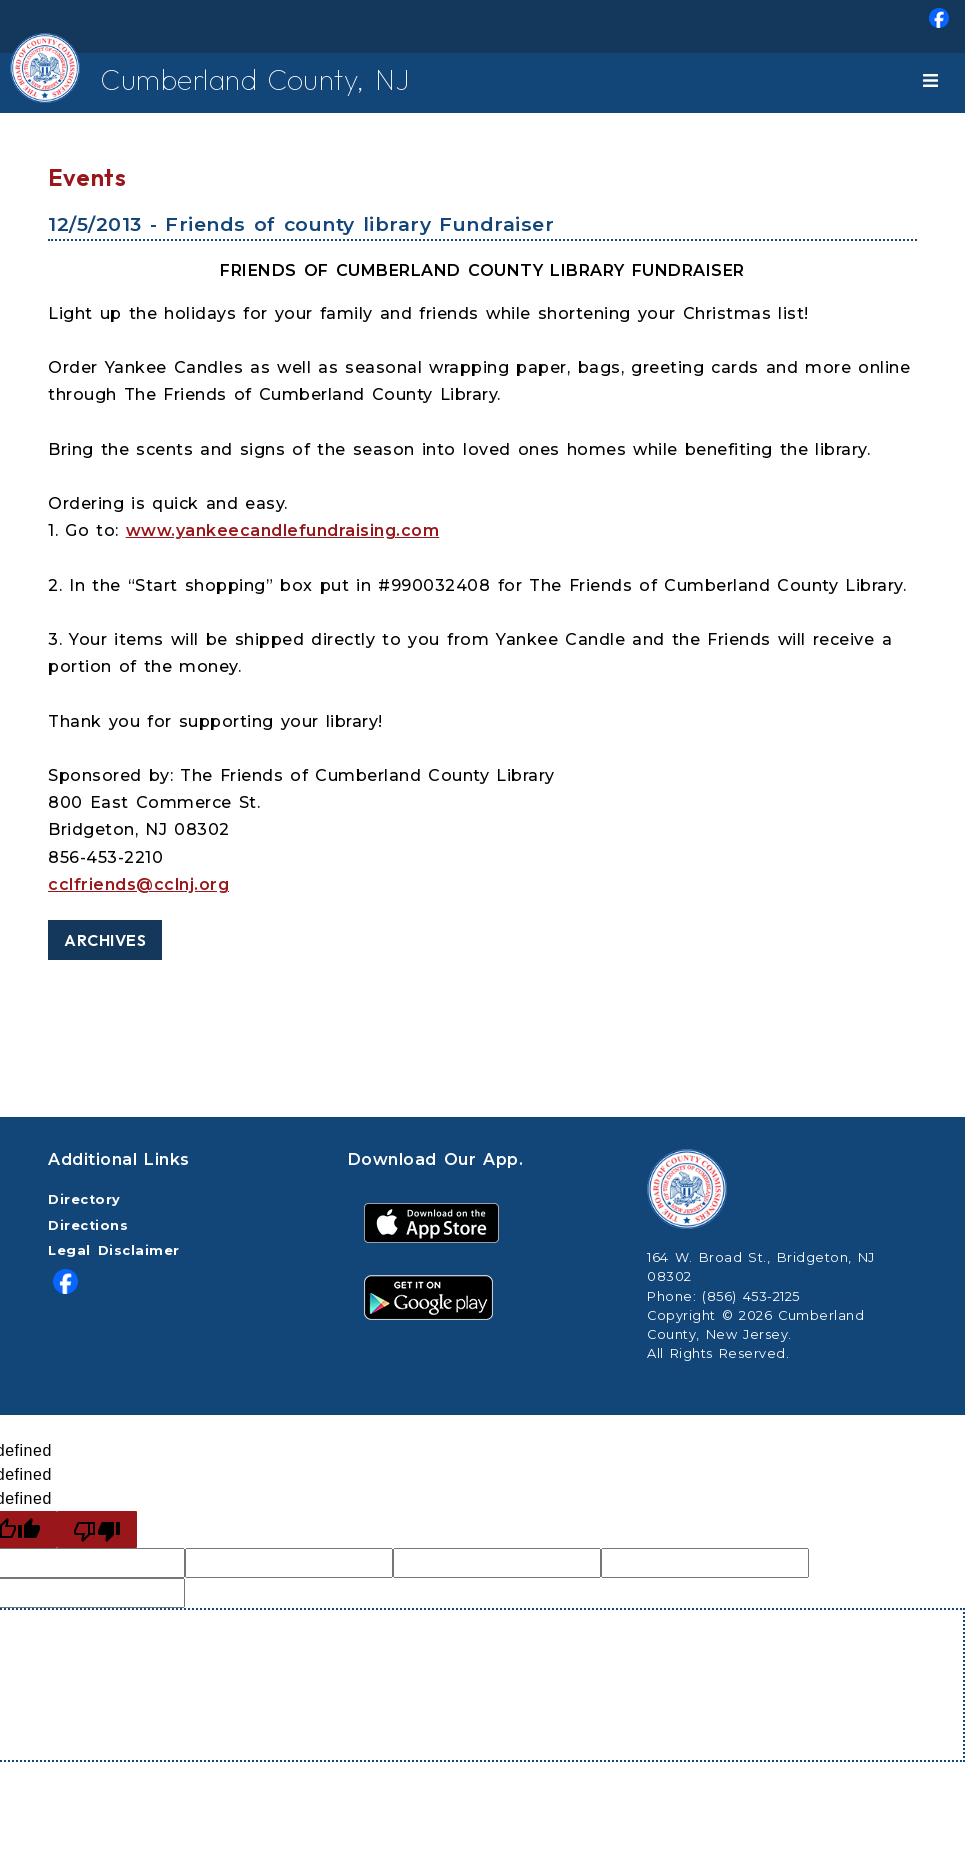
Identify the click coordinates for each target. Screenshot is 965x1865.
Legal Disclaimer (114, 1250)
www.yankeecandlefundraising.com (283, 530)
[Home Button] (38, 83)
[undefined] (97, 1529)
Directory (84, 1199)
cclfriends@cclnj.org (138, 884)
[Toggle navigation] (934, 83)
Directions (88, 1225)
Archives (105, 940)
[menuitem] (482, 26)
